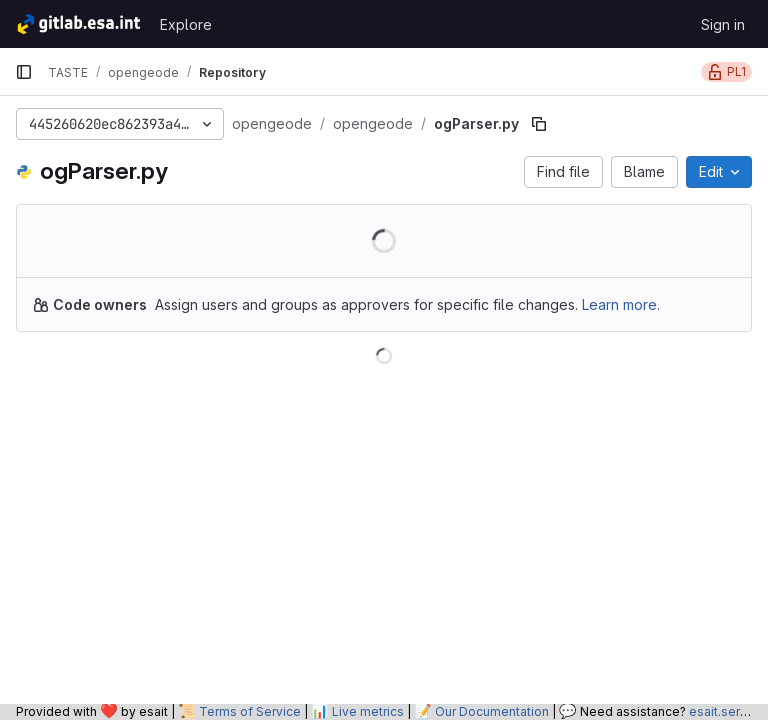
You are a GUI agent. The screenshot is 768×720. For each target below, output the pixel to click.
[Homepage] (77, 24)
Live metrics (368, 711)
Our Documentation (492, 711)
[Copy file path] (539, 124)
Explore (186, 24)
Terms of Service (250, 711)
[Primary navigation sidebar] (24, 72)
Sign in (723, 24)
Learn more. (621, 304)
